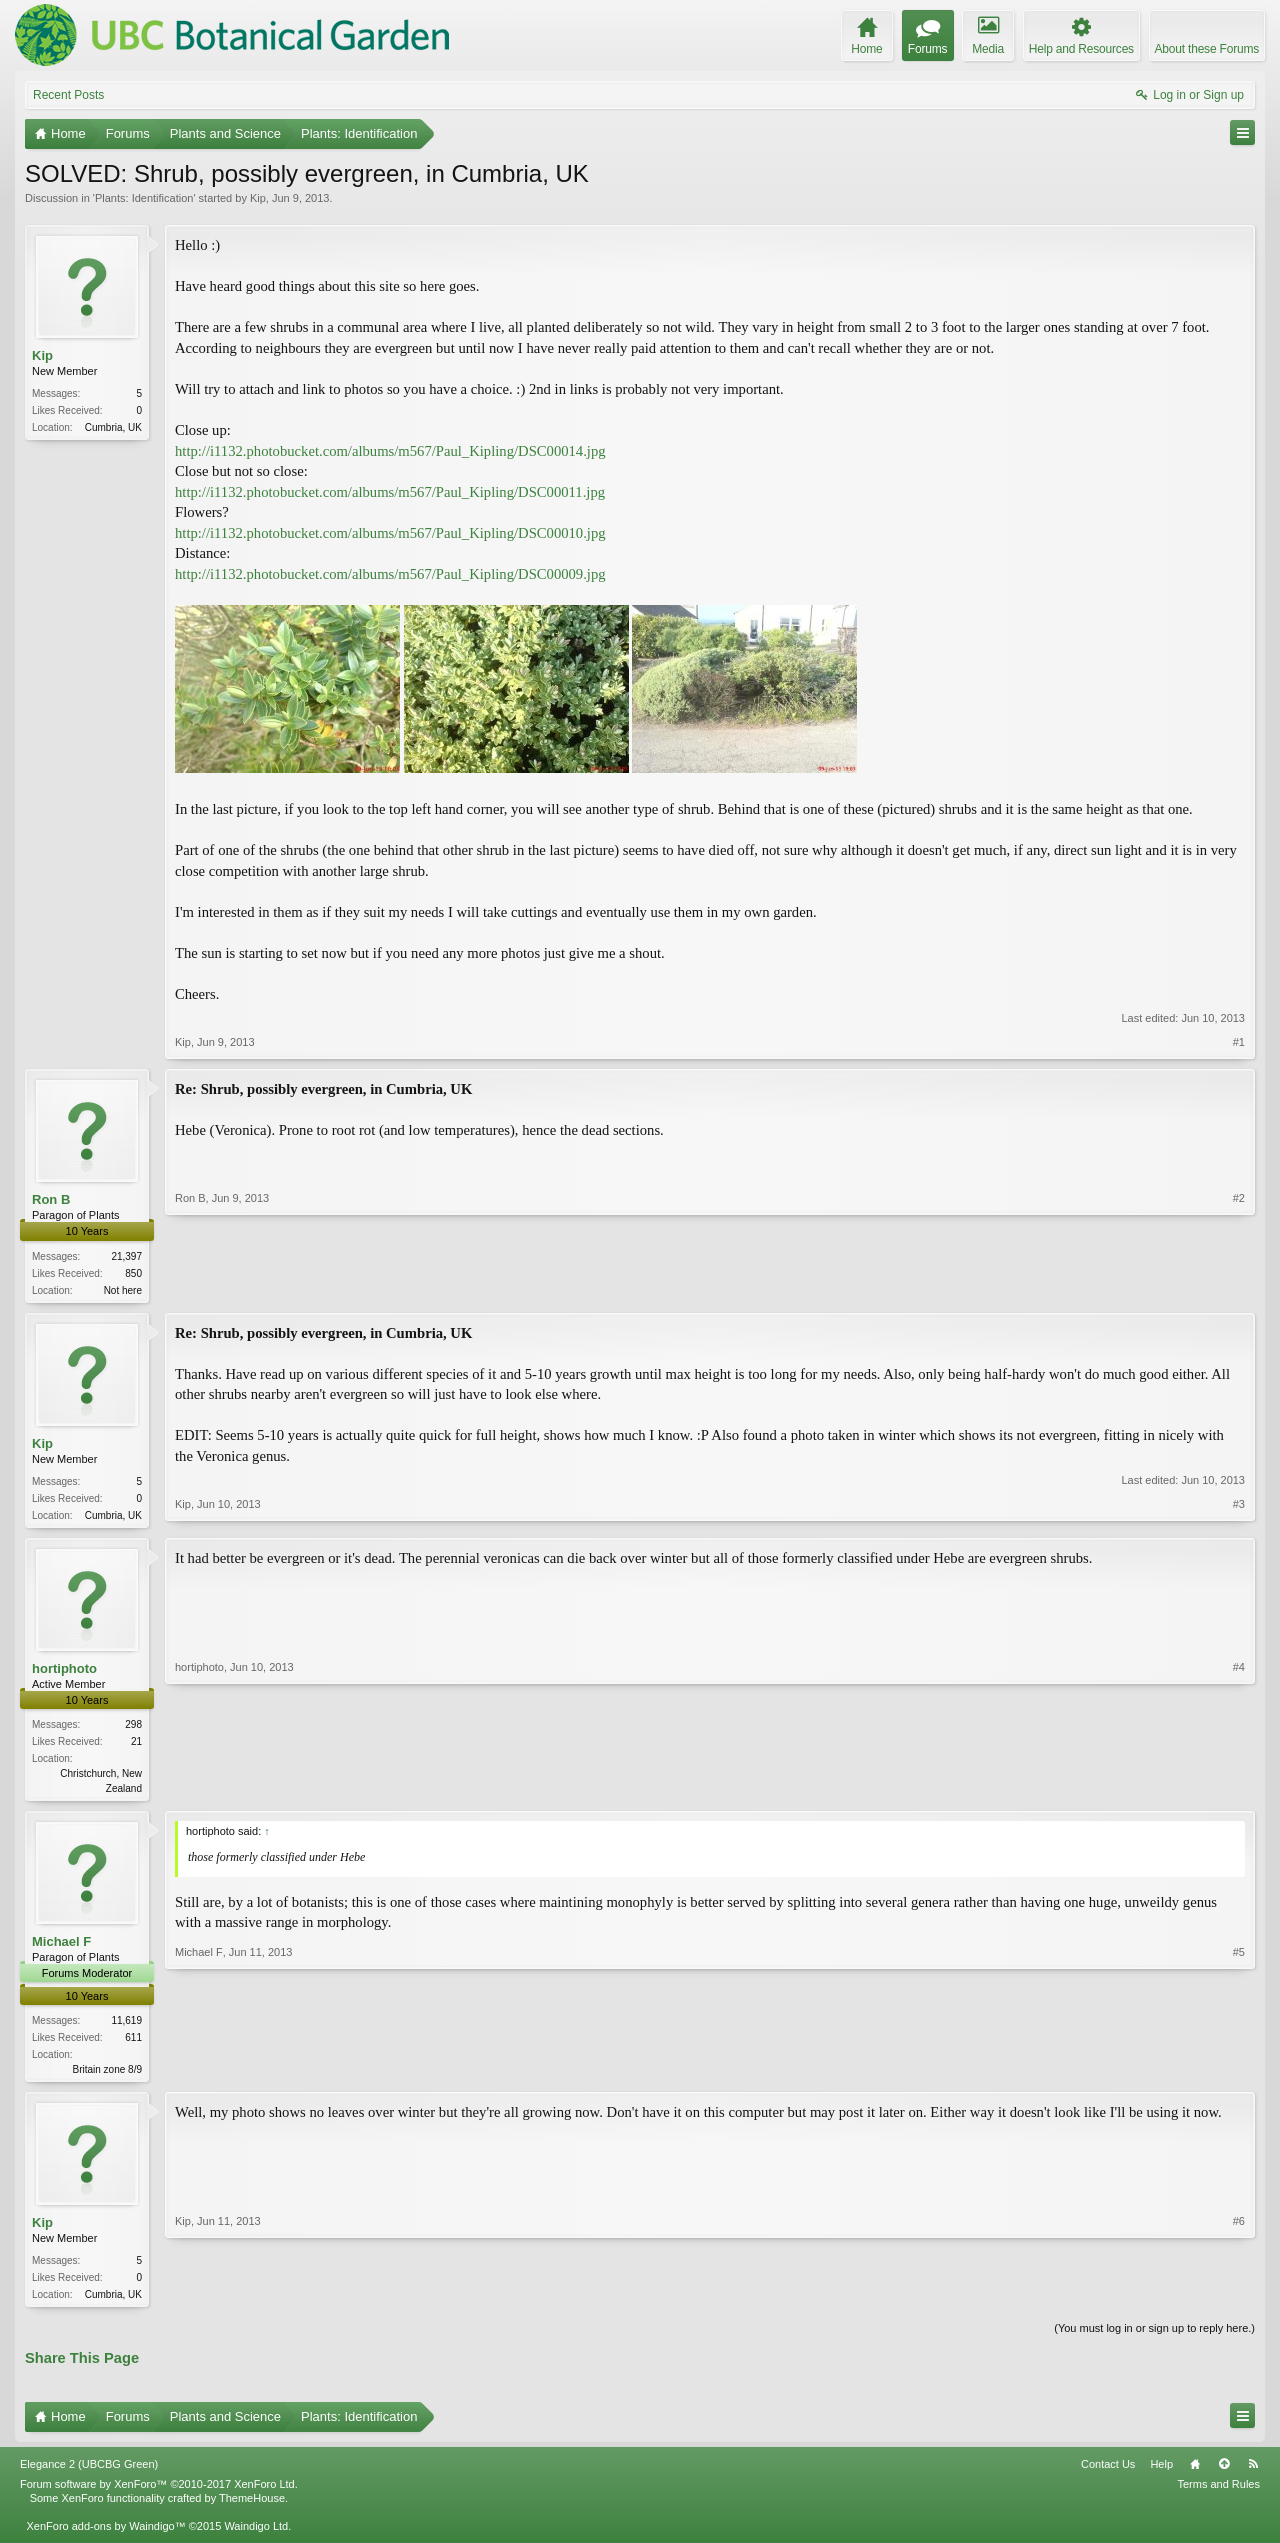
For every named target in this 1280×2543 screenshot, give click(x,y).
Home (1195, 2474)
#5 (1239, 2073)
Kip (258, 198)
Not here (123, 1290)
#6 (1239, 2300)
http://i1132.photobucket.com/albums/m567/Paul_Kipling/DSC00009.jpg (390, 574)
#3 (1239, 1515)
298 (133, 1728)
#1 (1239, 1042)
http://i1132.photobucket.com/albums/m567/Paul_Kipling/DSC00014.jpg (390, 451)
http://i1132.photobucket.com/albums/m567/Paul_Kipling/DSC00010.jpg (390, 533)
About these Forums (1207, 49)
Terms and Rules (1218, 2493)
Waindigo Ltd (256, 2536)
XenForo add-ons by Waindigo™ (105, 2536)
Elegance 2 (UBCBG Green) (89, 2474)
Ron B (51, 1199)
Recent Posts (68, 95)
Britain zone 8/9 (108, 2075)
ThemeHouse (252, 2507)
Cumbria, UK (113, 427)
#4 (1239, 1790)
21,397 (126, 1256)
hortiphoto (64, 1672)
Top (1224, 2474)
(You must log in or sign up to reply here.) (1154, 2338)
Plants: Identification (144, 198)
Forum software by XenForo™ (159, 2493)
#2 (1239, 1287)
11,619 (126, 2026)
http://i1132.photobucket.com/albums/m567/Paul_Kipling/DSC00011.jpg (390, 492)
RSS (1253, 2474)
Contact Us (1108, 2474)
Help (1161, 2474)
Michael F (61, 1947)
